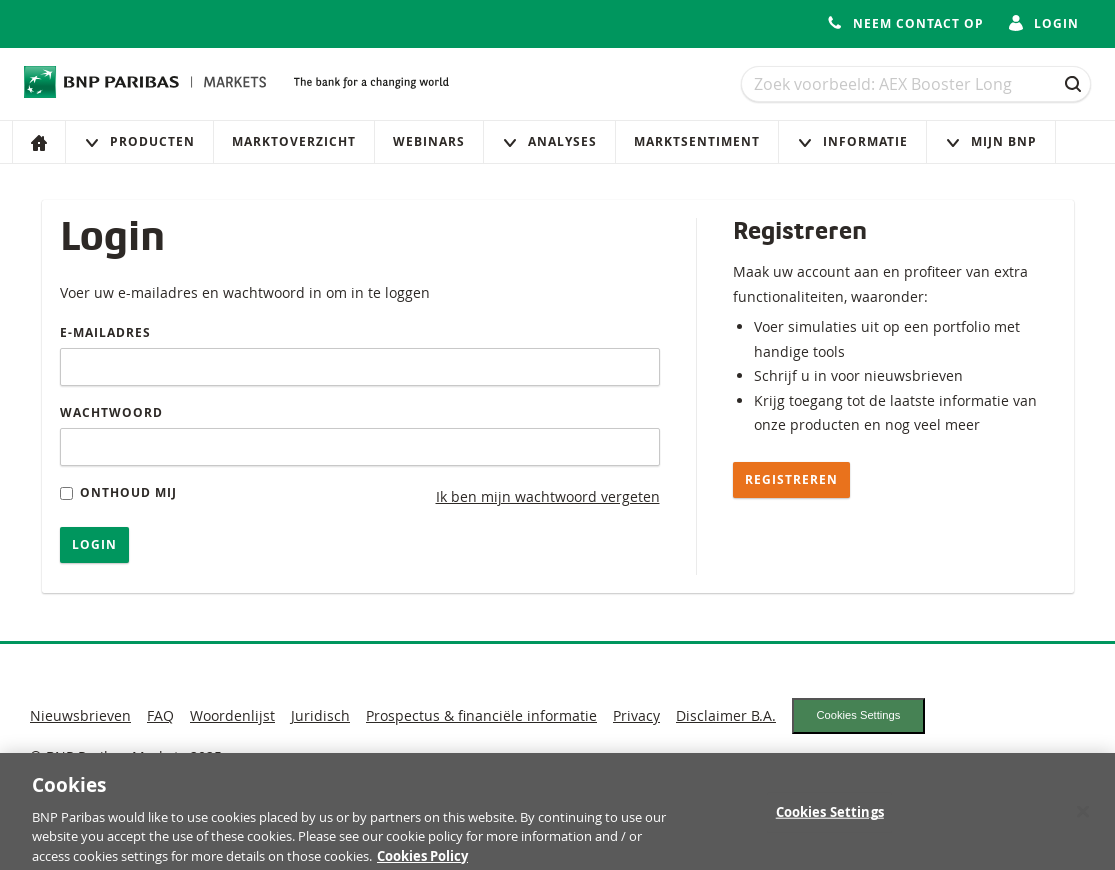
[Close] (1083, 819)
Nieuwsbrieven (80, 715)
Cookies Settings (858, 715)
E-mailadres (105, 332)
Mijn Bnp (991, 141)
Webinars (429, 141)
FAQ (160, 715)
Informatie (852, 141)
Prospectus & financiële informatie (481, 715)
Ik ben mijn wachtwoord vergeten (548, 496)
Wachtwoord (111, 412)
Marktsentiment (697, 141)
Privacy (636, 715)
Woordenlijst (232, 715)
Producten (139, 141)
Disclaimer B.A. (726, 715)
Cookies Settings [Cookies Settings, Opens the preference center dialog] (830, 819)
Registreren (791, 479)
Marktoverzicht (294, 141)
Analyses (549, 141)
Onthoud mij (118, 492)
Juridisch (320, 715)
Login (94, 544)
